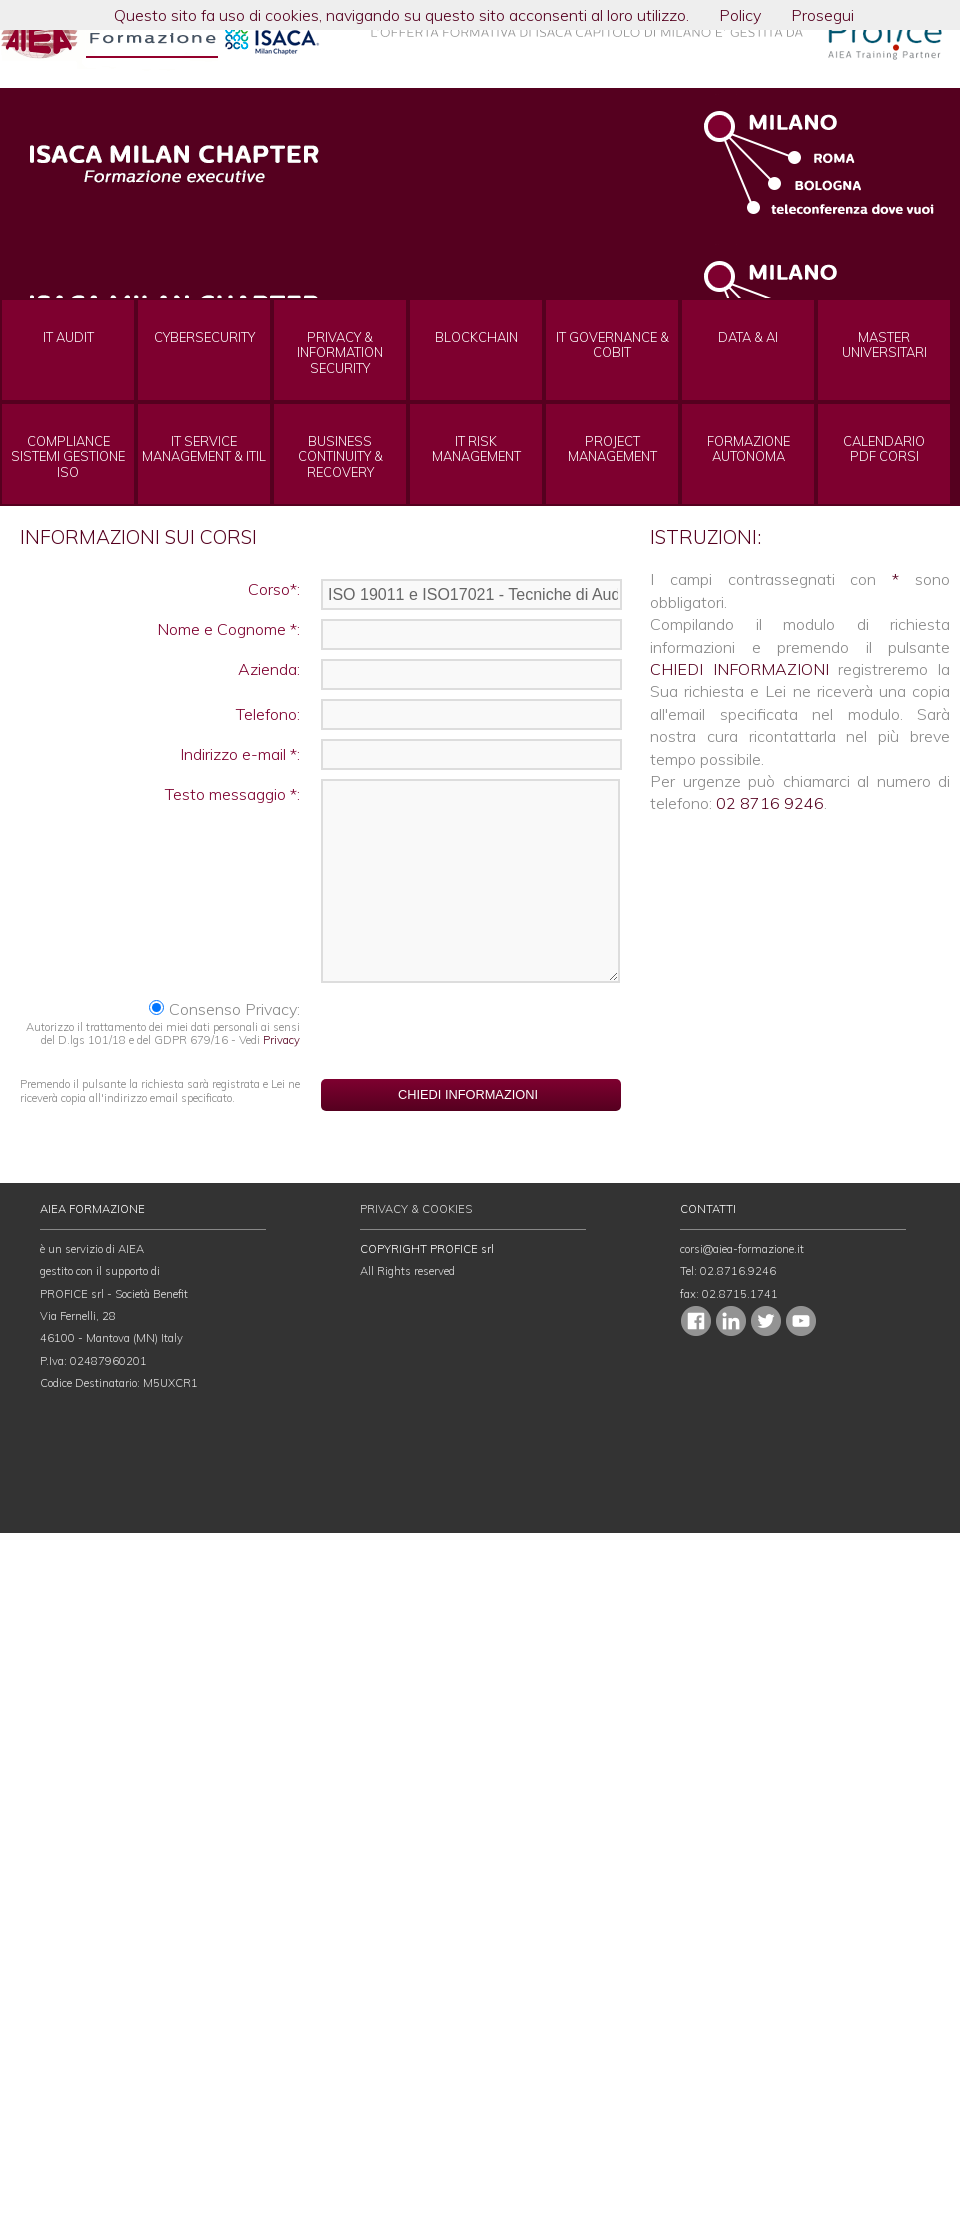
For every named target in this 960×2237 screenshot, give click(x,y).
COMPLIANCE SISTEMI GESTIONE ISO (68, 457)
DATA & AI (748, 337)
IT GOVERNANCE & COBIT (612, 345)
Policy (740, 15)
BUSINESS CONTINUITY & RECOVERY (340, 457)
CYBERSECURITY (204, 337)
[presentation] (472, 1030)
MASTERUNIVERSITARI (884, 345)
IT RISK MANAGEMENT (476, 449)
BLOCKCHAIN (476, 337)
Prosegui (822, 15)
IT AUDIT (68, 337)
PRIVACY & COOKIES (416, 1209)
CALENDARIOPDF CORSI (884, 449)
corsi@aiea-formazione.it (742, 1249)
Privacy (281, 1040)
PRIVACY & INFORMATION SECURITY (340, 353)
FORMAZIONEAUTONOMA (748, 449)
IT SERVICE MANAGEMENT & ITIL (204, 449)
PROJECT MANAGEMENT (612, 449)
